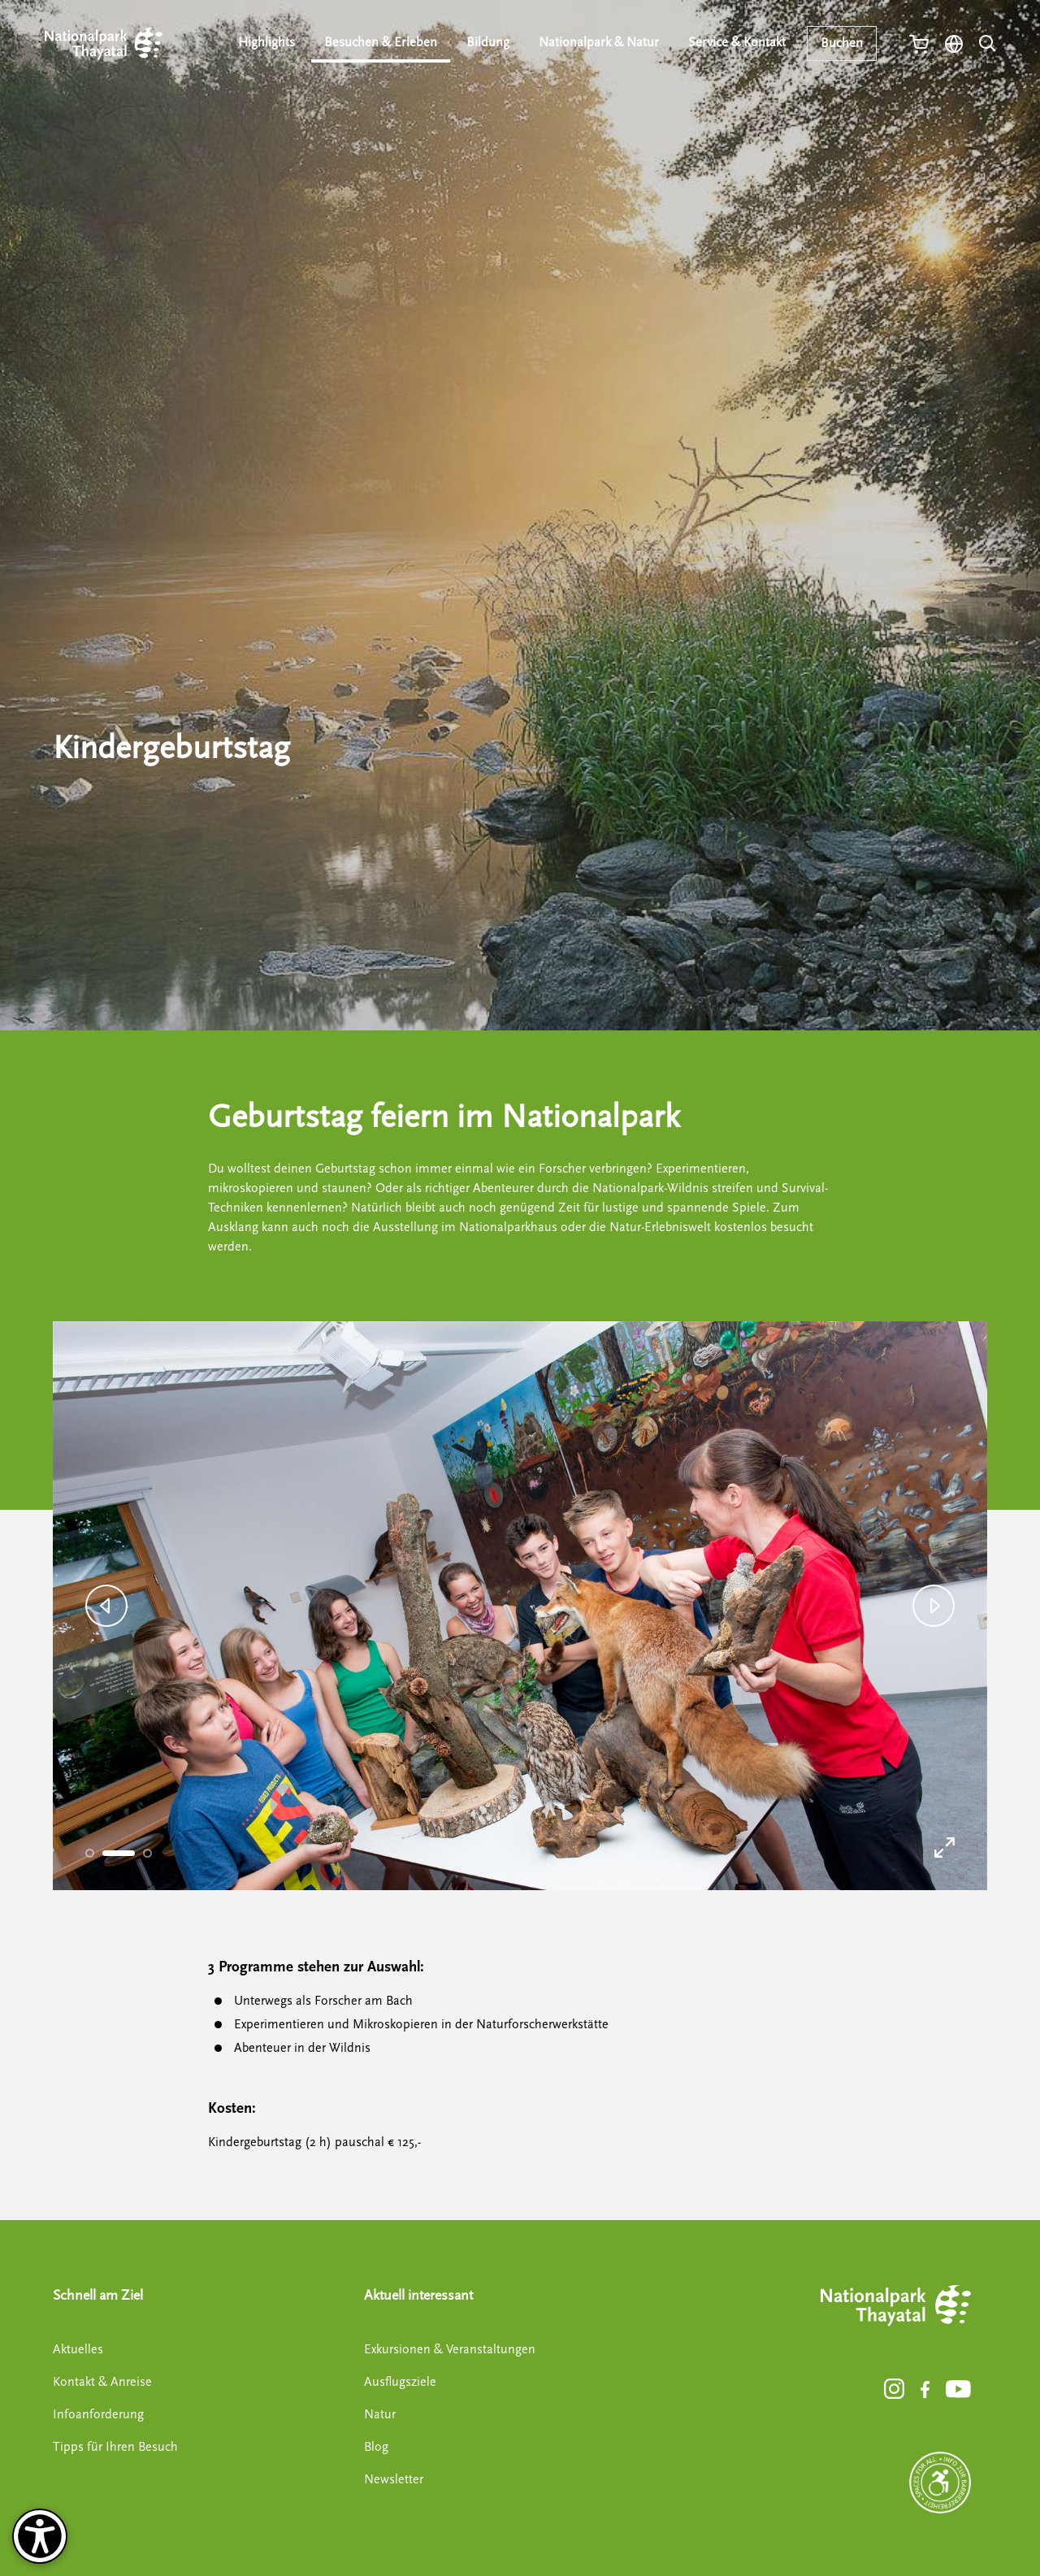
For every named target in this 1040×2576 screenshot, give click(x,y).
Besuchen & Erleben (386, 42)
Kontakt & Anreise (102, 2381)
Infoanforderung (98, 2414)
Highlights (273, 42)
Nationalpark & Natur (601, 42)
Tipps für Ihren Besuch (115, 2446)
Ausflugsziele (400, 2381)
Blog (376, 2446)
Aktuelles (78, 2349)
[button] (106, 1606)
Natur (380, 2414)
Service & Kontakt (738, 42)
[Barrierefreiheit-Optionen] (39, 2536)
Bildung (491, 42)
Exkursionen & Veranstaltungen (449, 2349)
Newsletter (393, 2479)
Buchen (842, 43)
